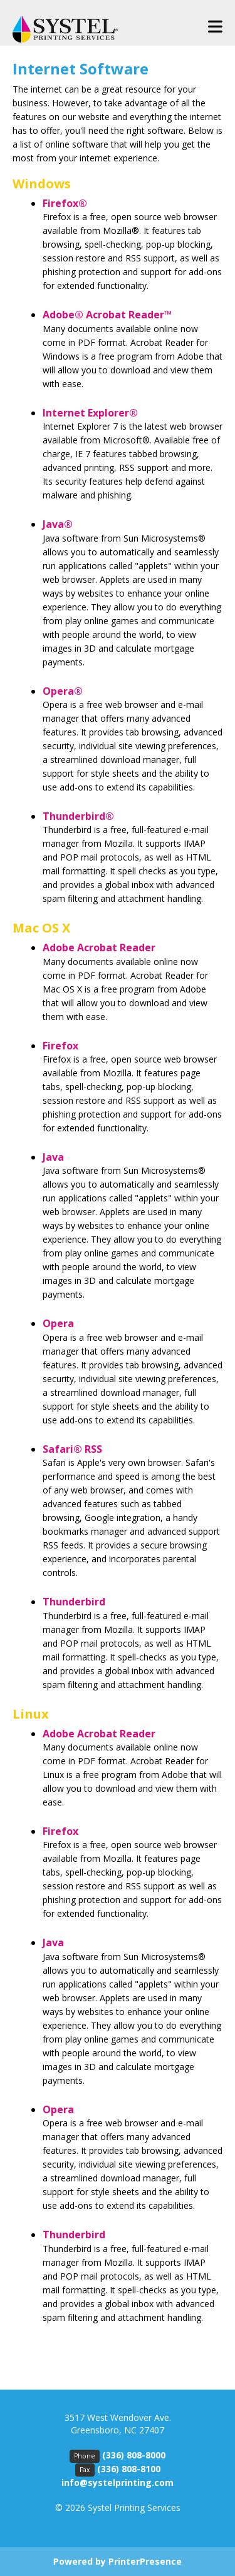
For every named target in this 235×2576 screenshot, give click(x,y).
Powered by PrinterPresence (117, 2561)
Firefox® (65, 203)
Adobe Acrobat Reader (99, 947)
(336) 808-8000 (133, 2455)
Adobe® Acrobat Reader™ (107, 314)
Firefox (60, 1046)
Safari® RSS (72, 1449)
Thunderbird (74, 1602)
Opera (58, 1323)
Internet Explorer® (90, 413)
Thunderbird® (78, 816)
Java (53, 1157)
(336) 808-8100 (128, 2469)
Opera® (63, 691)
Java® (58, 524)
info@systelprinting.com (117, 2482)
